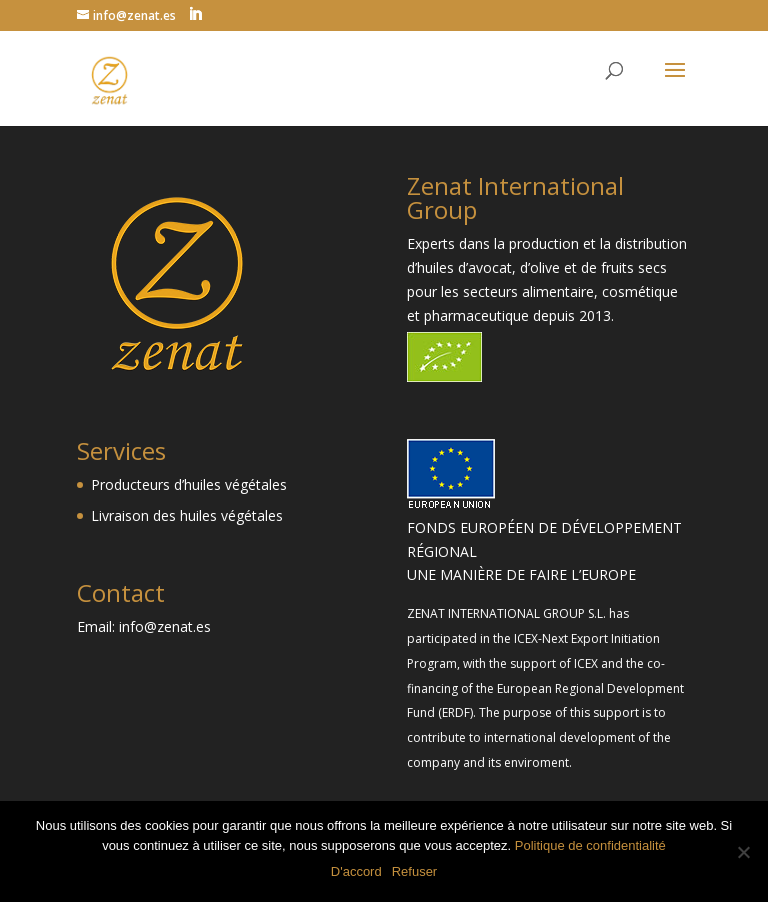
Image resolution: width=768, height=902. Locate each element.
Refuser (415, 871)
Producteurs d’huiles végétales (189, 484)
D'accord (356, 871)
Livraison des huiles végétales (187, 515)
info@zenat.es (165, 626)
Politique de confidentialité (590, 845)
